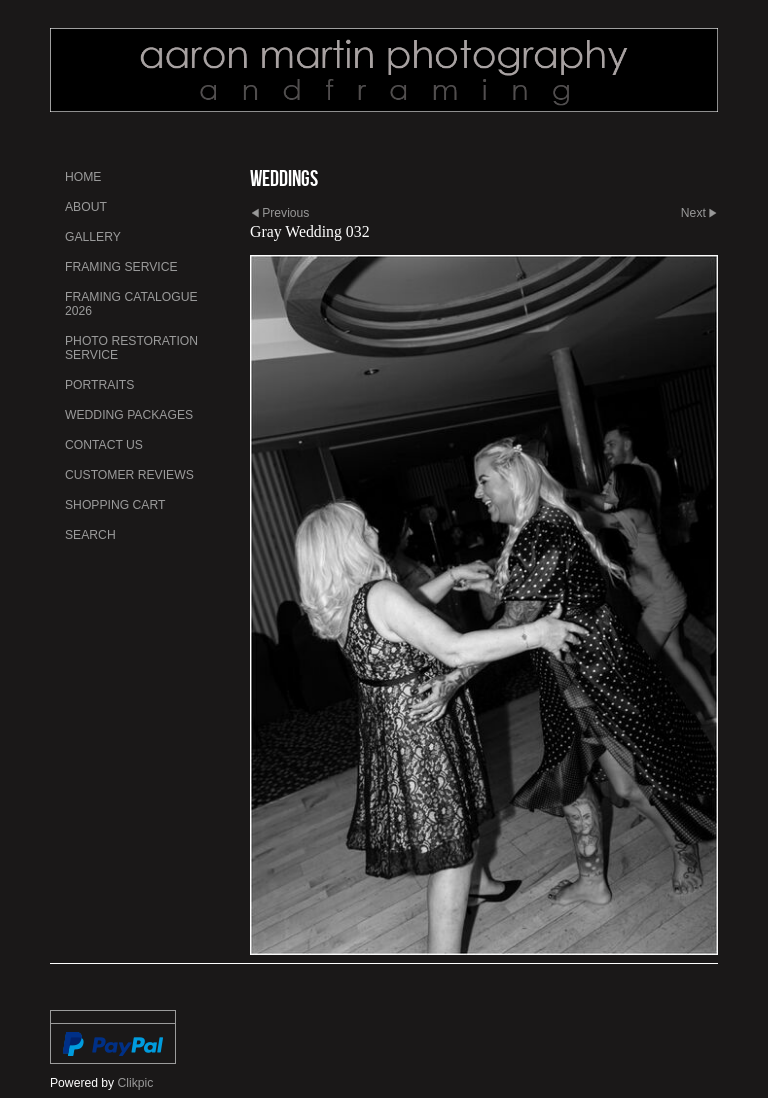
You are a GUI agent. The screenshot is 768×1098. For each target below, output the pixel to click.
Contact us (104, 445)
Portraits (99, 385)
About (86, 207)
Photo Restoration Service (131, 348)
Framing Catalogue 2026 (131, 304)
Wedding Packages (129, 415)
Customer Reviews (129, 475)
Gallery (93, 237)
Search (90, 535)
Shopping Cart (115, 505)
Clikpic (136, 1083)
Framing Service (121, 267)
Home (83, 177)
